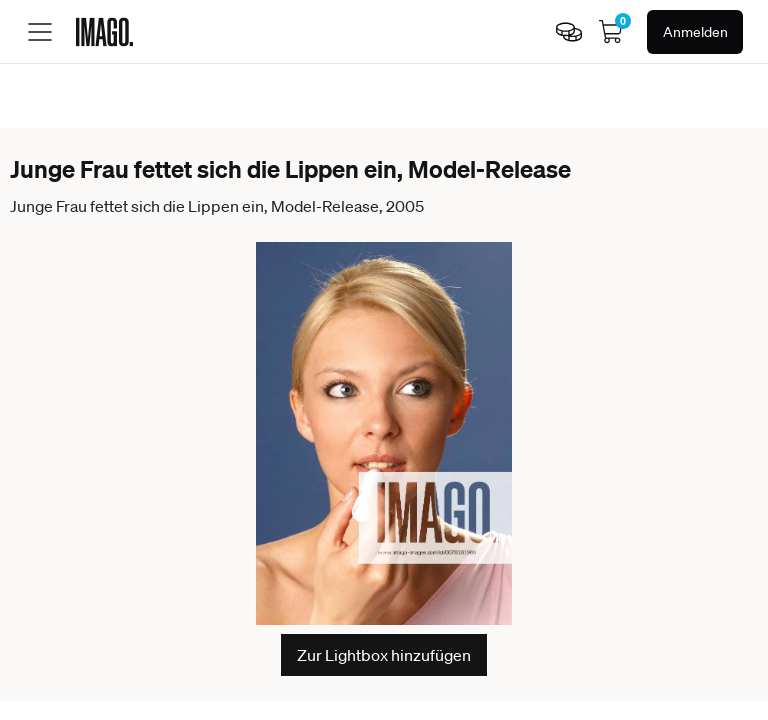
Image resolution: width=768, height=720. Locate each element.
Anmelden (695, 32)
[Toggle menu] (40, 32)
